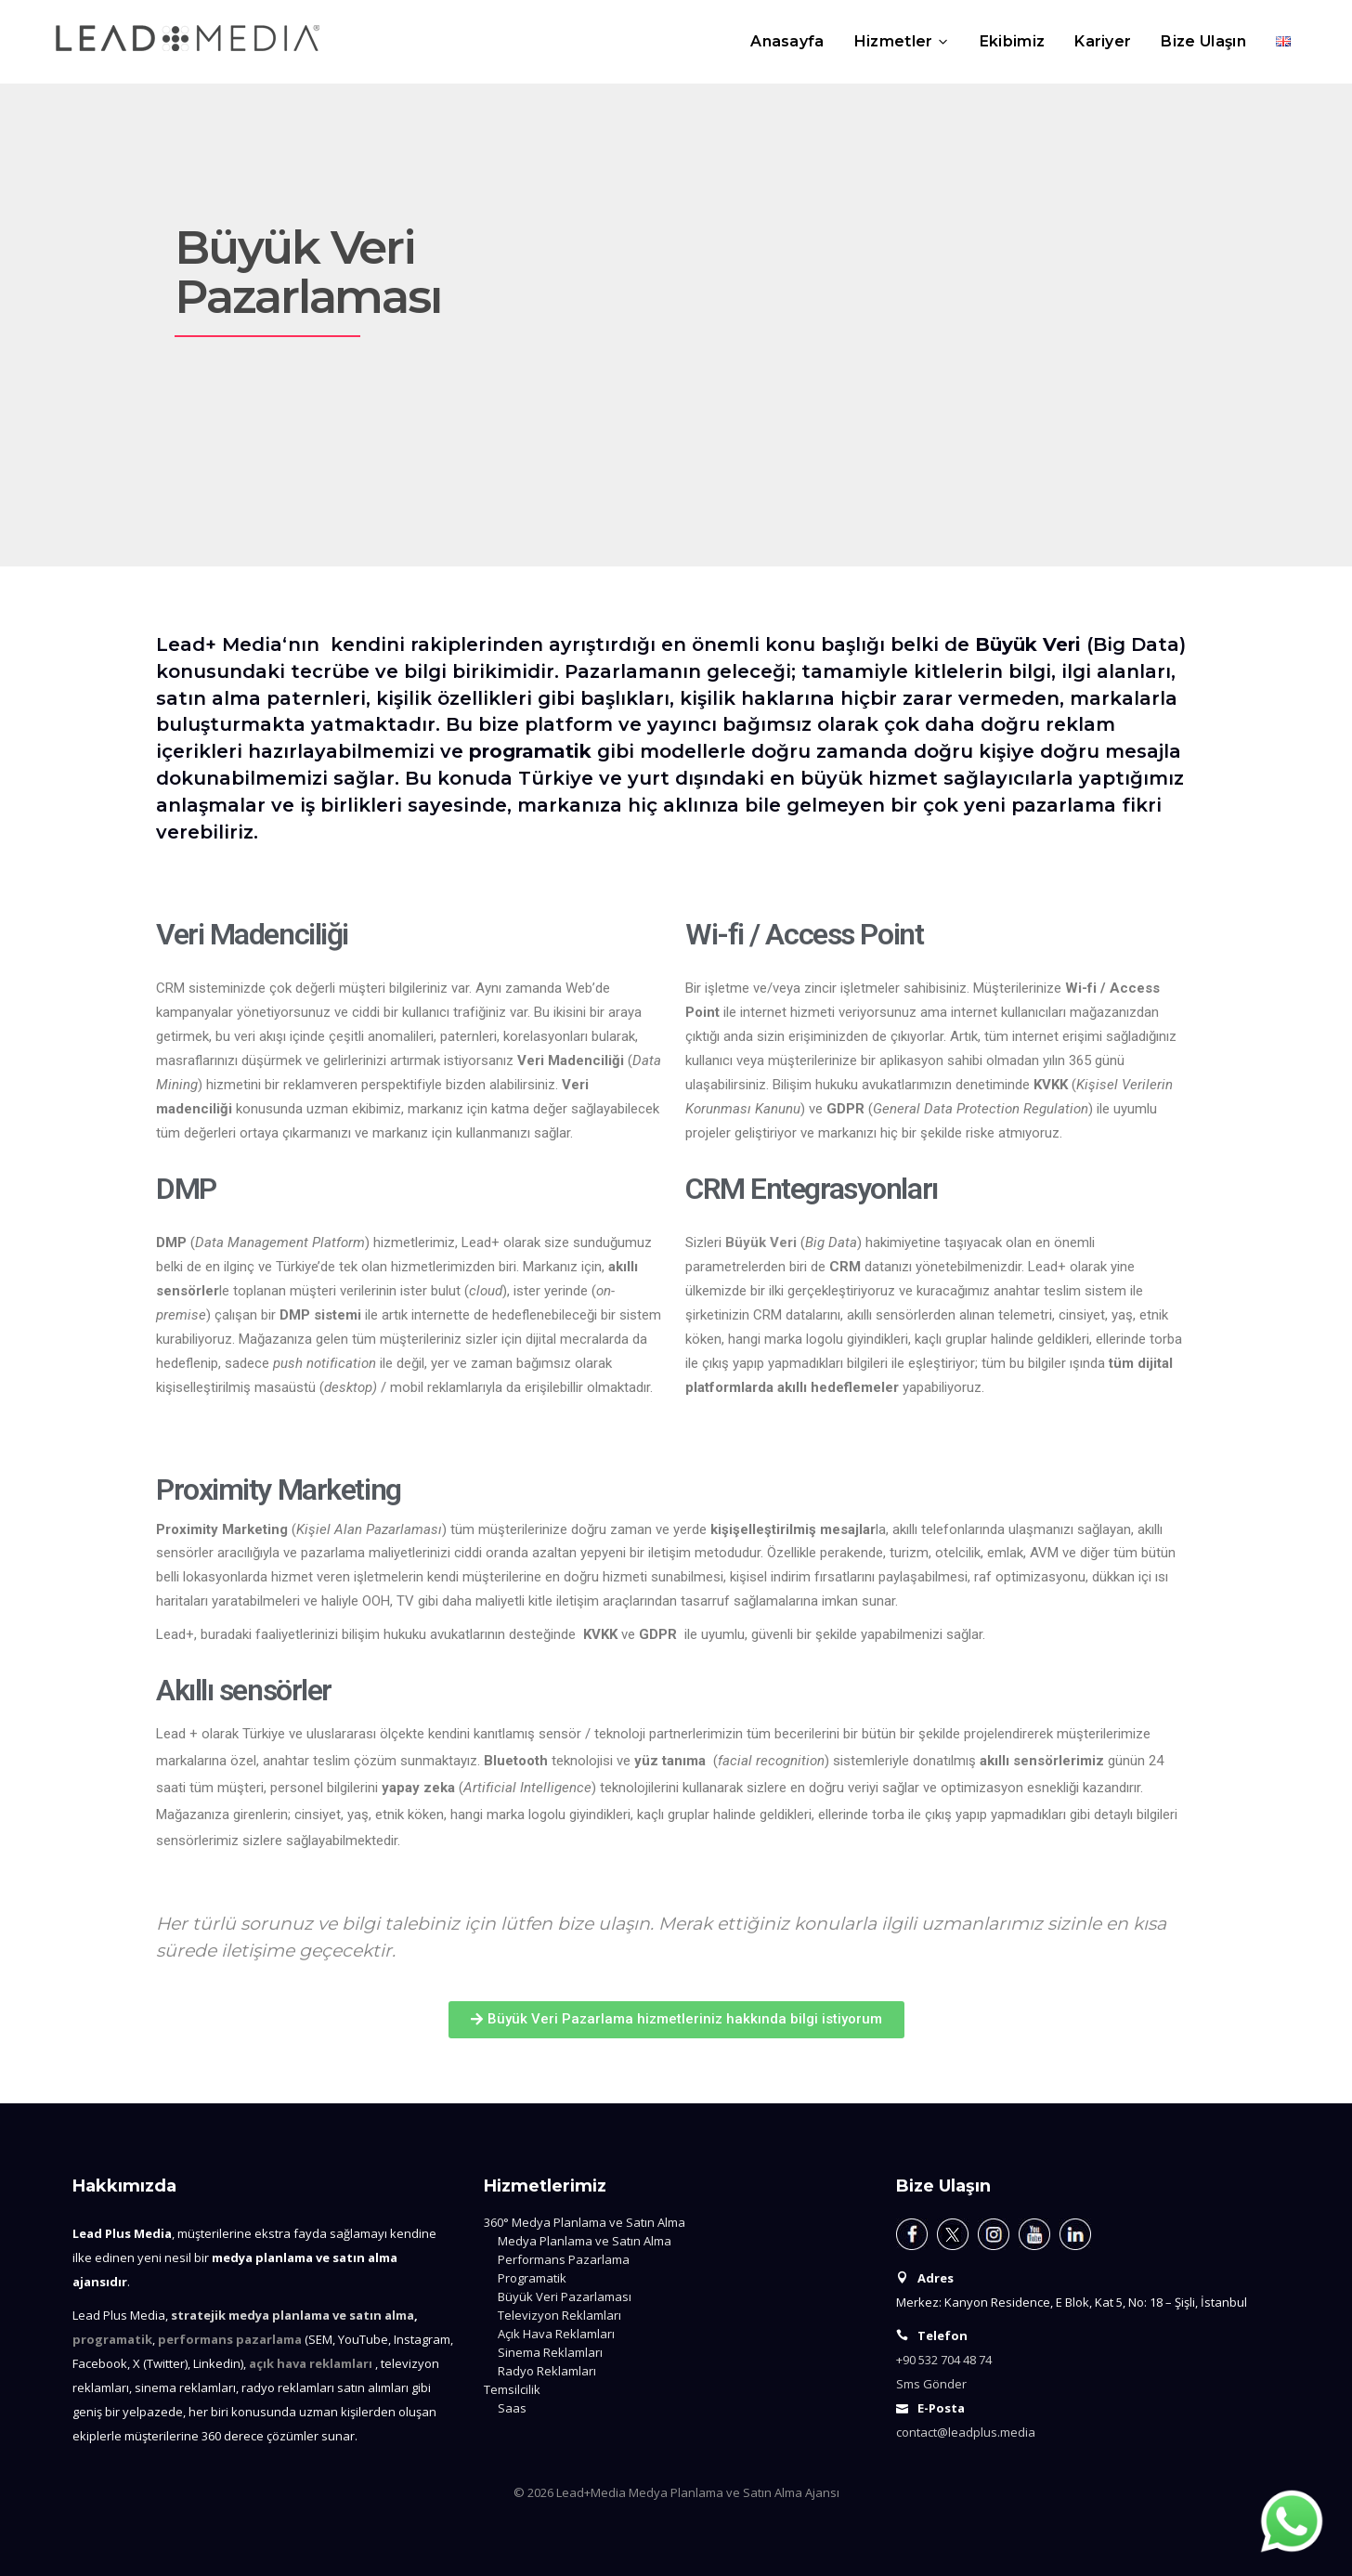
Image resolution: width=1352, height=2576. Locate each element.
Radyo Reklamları (547, 2370)
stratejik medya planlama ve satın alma (292, 2315)
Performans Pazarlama (564, 2259)
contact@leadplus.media (965, 2432)
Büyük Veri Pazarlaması (564, 2296)
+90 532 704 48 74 (944, 2359)
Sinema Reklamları (550, 2352)
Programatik (532, 2278)
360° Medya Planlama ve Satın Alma (584, 2222)
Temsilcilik (512, 2389)
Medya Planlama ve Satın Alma (584, 2240)
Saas (512, 2408)
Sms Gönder (931, 2383)
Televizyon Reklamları (559, 2315)
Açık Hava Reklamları (556, 2333)
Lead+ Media (219, 644)
